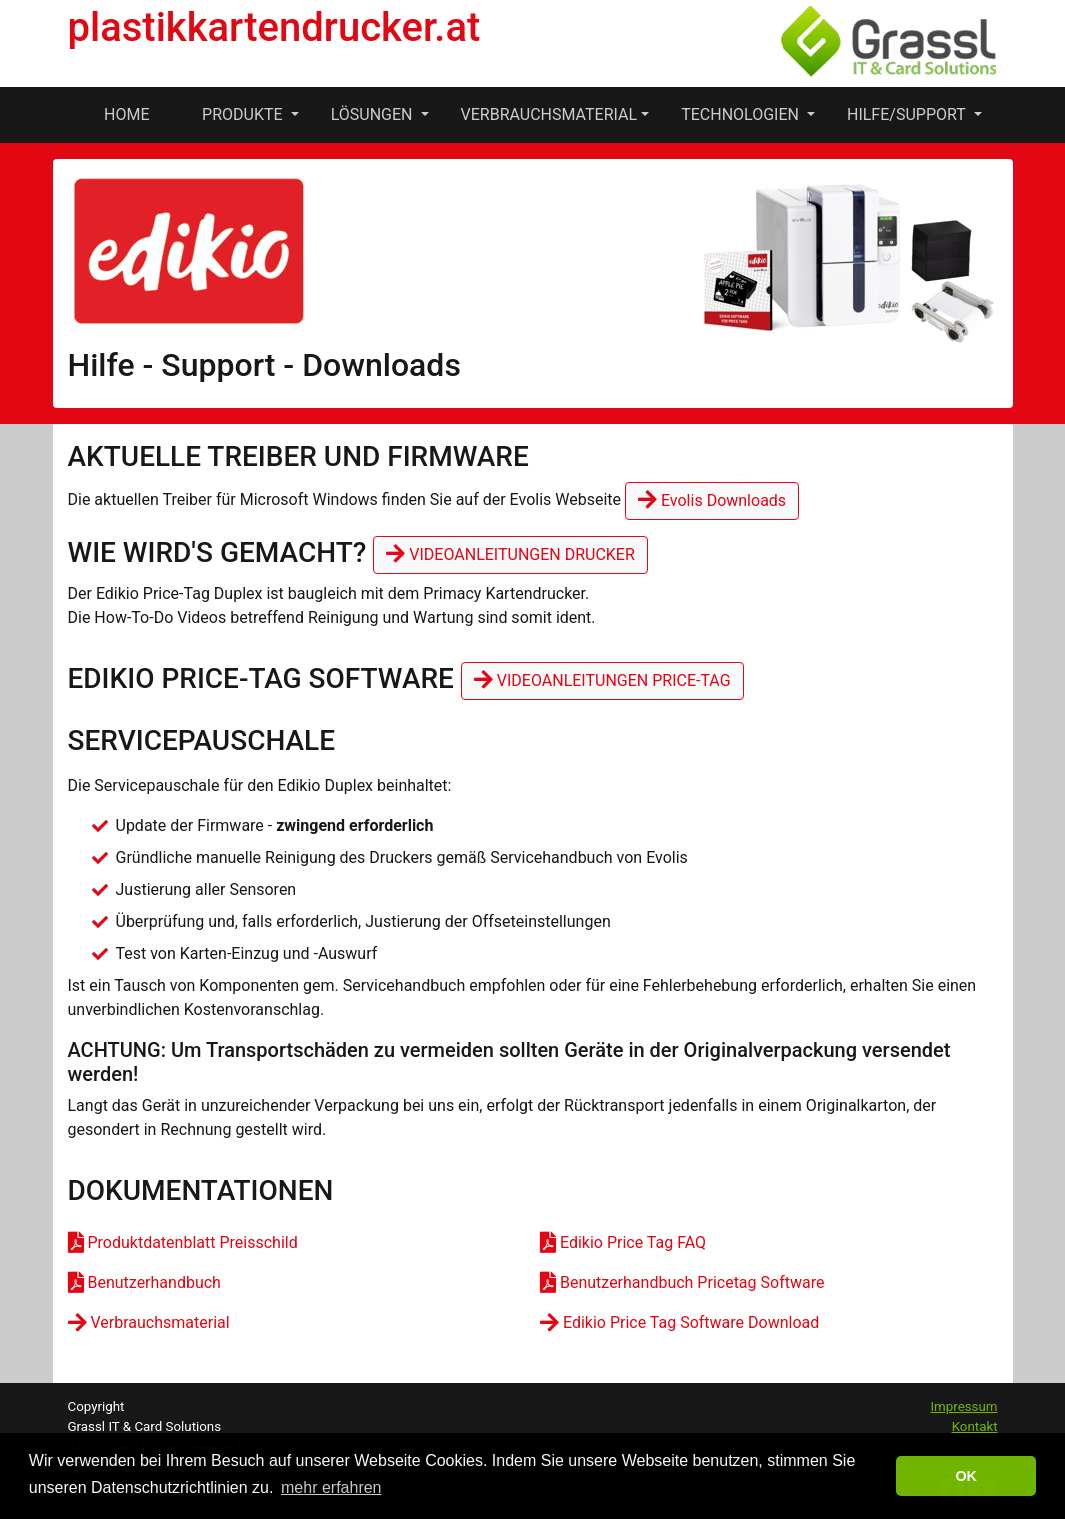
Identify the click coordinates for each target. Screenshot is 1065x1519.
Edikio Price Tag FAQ (623, 1242)
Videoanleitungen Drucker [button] (510, 554)
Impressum (963, 1406)
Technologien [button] (742, 114)
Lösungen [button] (374, 114)
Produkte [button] (244, 114)
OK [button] (966, 1476)
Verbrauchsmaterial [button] (549, 114)
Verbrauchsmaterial (149, 1322)
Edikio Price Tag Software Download (679, 1322)
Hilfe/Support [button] (908, 114)
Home (126, 114)
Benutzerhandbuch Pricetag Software (682, 1282)
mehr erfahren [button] (331, 1487)
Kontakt (975, 1426)
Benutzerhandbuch (144, 1282)
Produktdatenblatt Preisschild (183, 1242)
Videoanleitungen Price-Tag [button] (602, 680)
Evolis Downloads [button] (712, 500)
